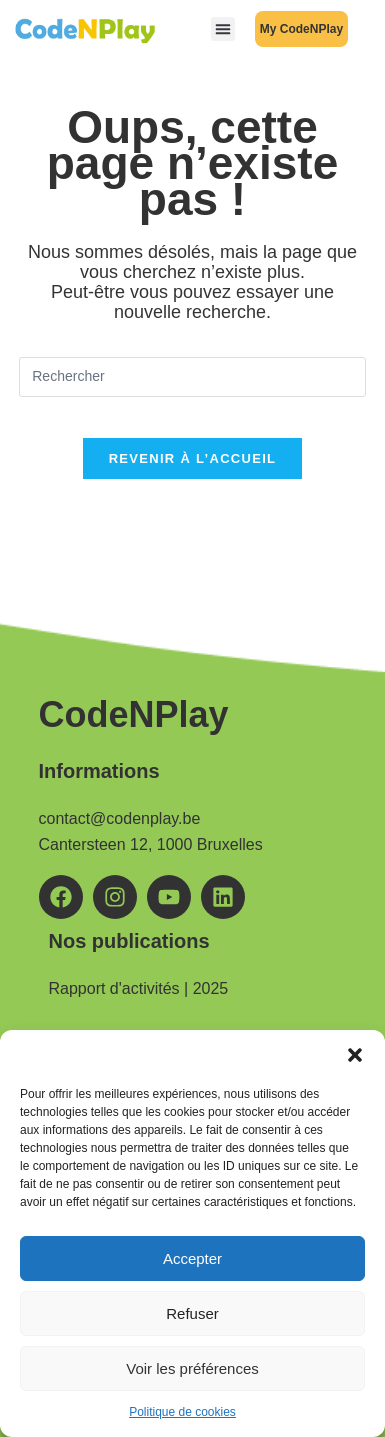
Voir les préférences (192, 1368)
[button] (355, 1055)
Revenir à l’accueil (193, 458)
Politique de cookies (182, 1412)
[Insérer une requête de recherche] (192, 377)
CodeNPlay (134, 714)
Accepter (192, 1258)
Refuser (192, 1313)
